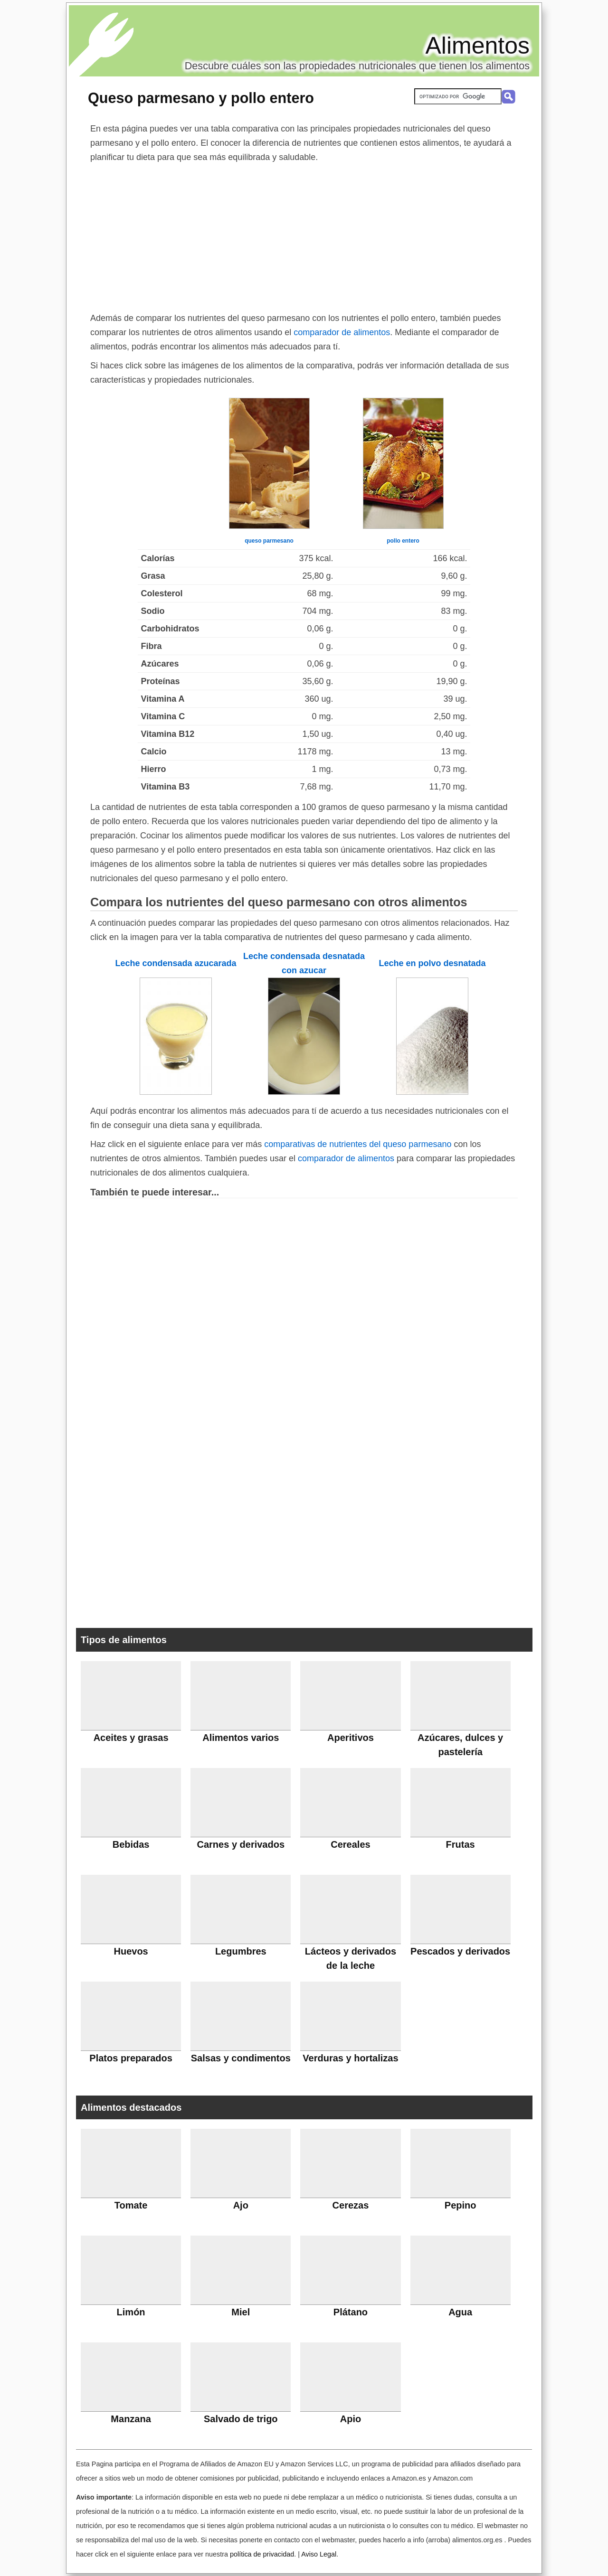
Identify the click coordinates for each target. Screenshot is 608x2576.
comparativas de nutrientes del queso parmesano (357, 1144)
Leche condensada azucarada (175, 963)
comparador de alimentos (342, 332)
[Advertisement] (304, 235)
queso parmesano (269, 540)
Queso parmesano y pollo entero (201, 98)
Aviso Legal (318, 2554)
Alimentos (477, 45)
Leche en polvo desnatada (432, 963)
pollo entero (403, 540)
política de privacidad (262, 2554)
